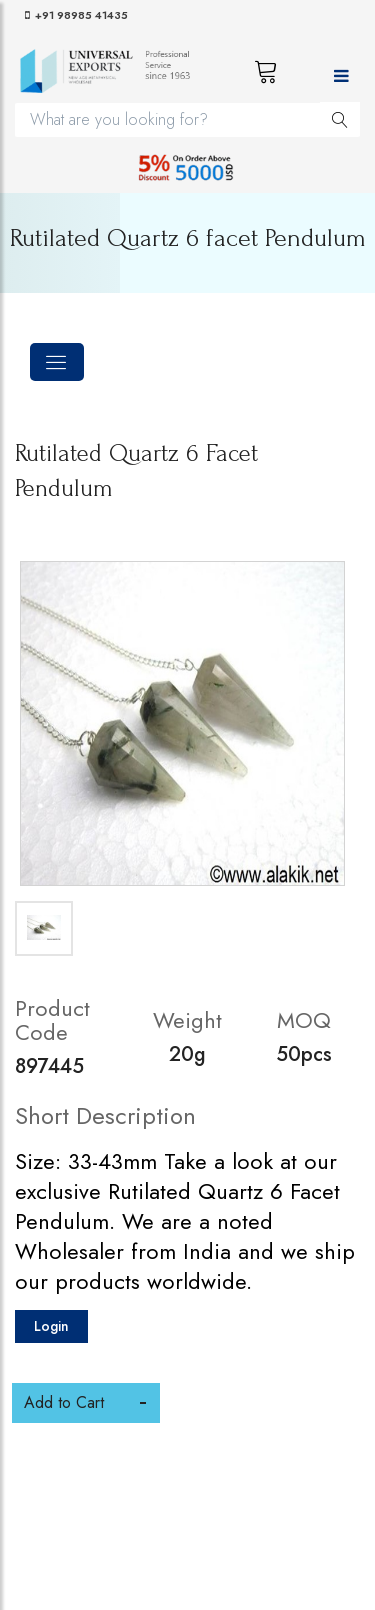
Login (51, 1326)
